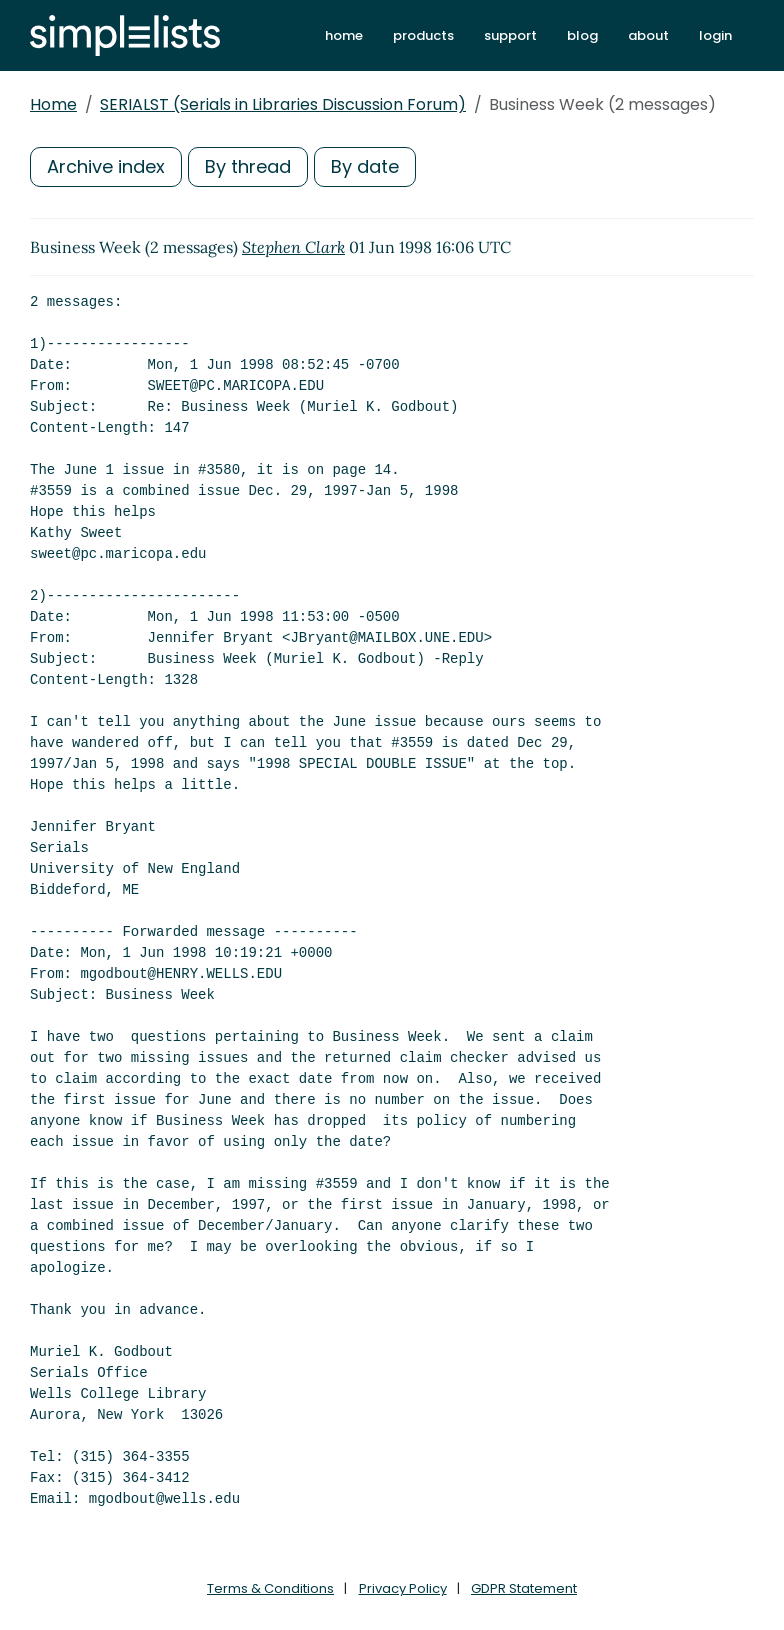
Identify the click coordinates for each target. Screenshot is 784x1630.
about (648, 35)
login (715, 35)
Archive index (106, 166)
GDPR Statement (524, 1588)
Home (53, 104)
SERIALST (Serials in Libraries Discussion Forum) (283, 104)
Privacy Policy (403, 1588)
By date (365, 166)
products (423, 35)
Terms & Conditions (270, 1588)
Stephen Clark (293, 247)
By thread (248, 166)
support (510, 35)
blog (582, 35)
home (344, 35)
